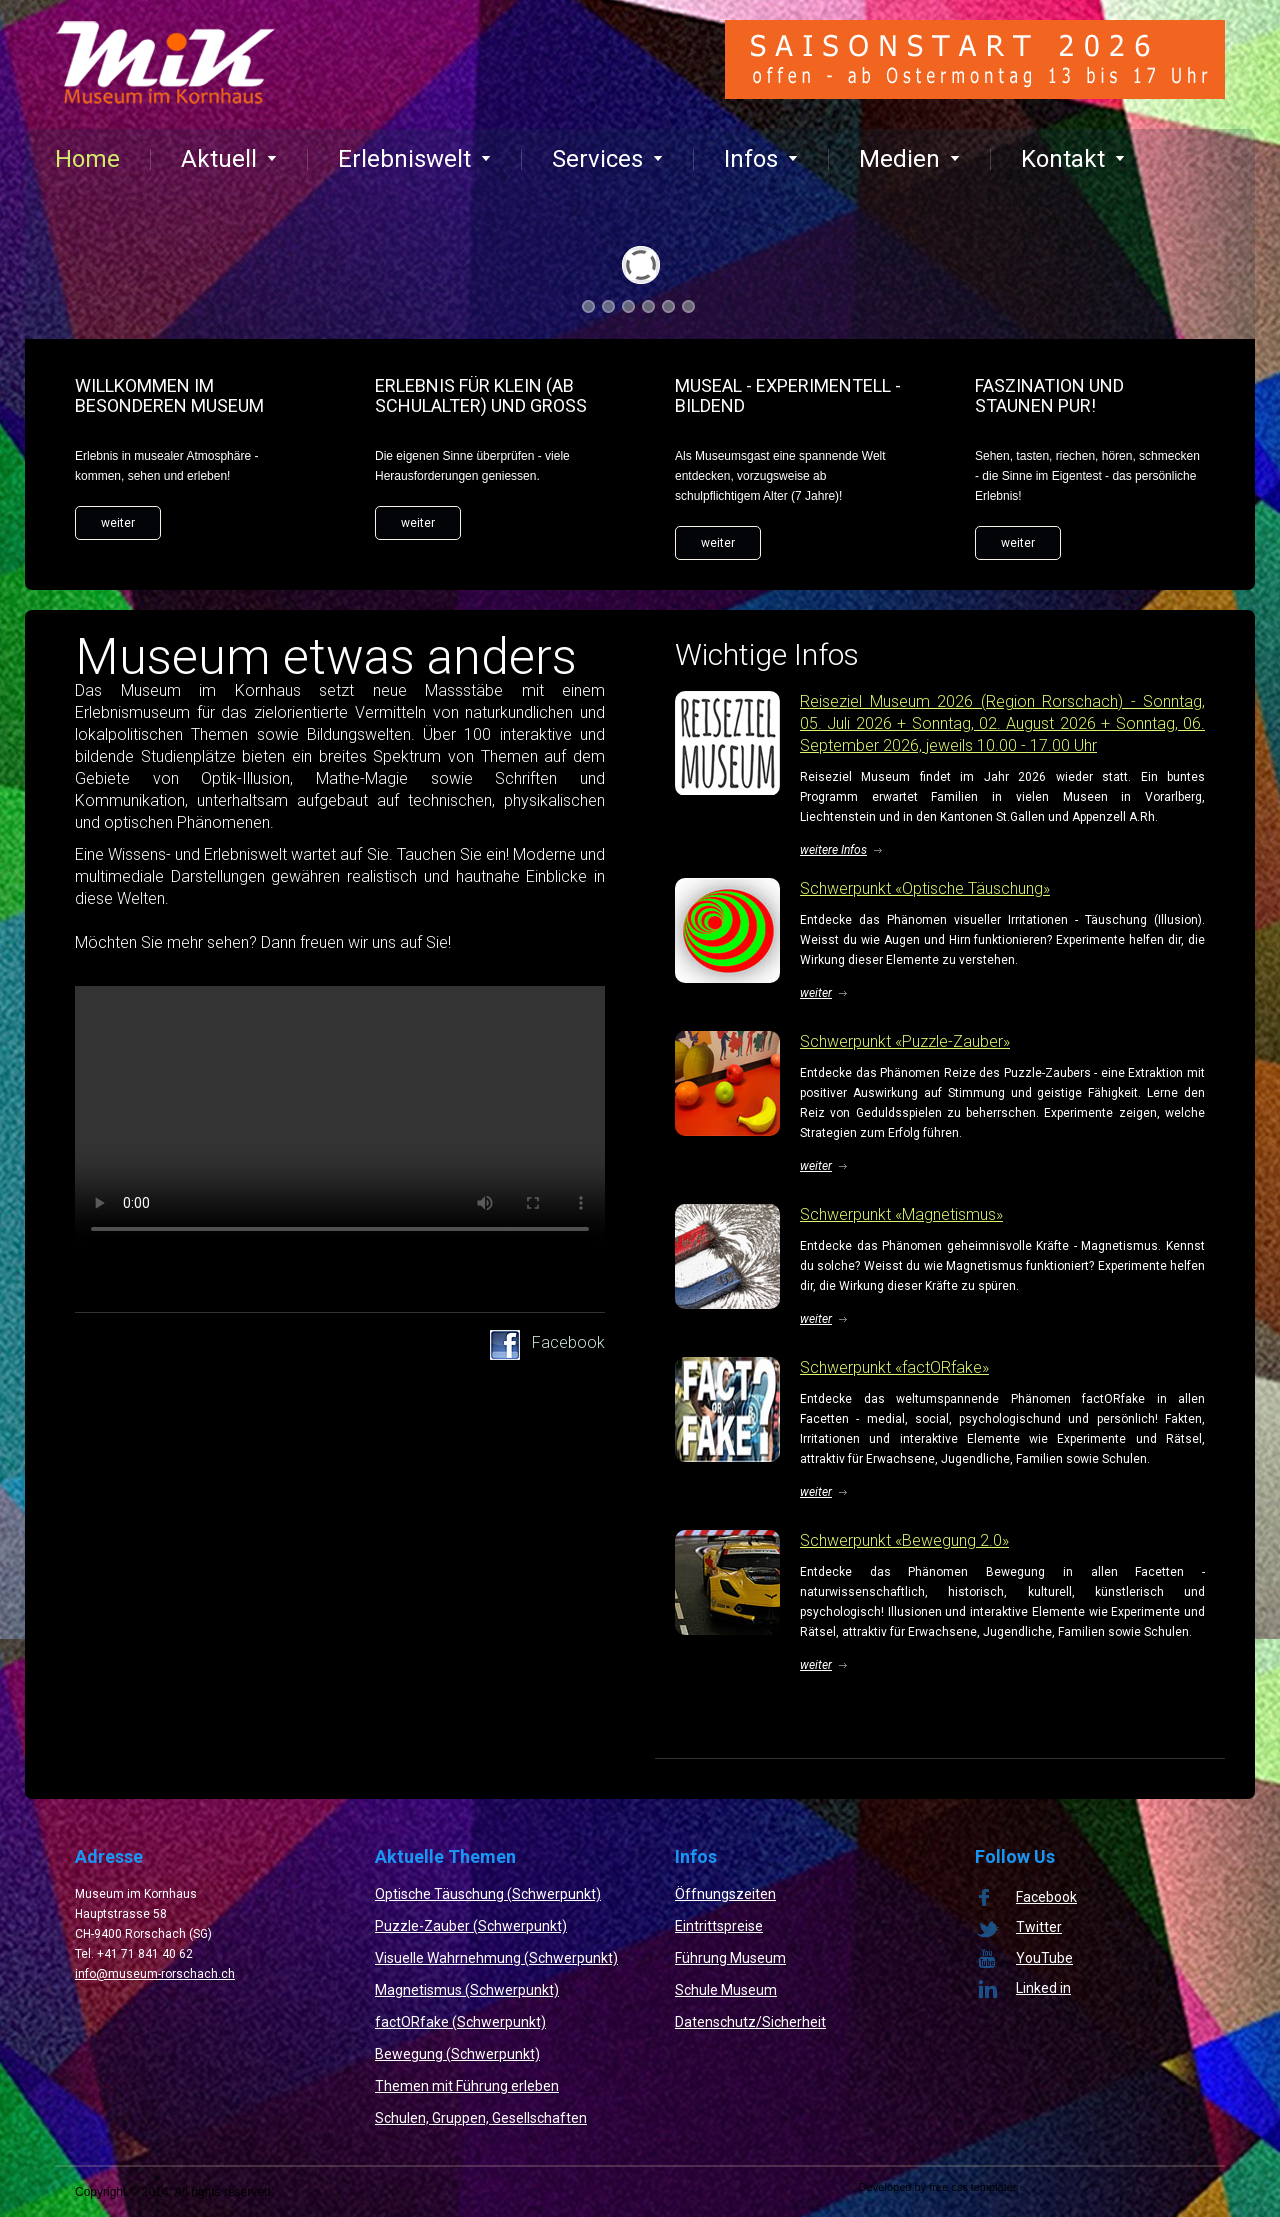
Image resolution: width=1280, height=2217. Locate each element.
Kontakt (1073, 159)
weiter (118, 523)
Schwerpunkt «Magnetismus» (901, 1214)
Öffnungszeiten (725, 1894)
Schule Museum (726, 1990)
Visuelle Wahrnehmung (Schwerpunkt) (496, 1958)
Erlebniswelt (414, 159)
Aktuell (229, 159)
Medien (909, 159)
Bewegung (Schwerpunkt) (457, 2054)
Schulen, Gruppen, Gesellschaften (481, 2118)
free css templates (973, 2187)
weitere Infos (833, 850)
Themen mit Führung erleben (467, 2086)
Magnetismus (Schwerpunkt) (467, 1990)
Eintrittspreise (719, 1926)
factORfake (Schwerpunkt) (460, 2022)
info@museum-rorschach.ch (155, 1974)
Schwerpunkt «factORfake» (894, 1367)
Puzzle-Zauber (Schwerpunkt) (471, 1926)
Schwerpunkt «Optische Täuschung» (925, 888)
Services (607, 159)
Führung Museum (730, 1958)
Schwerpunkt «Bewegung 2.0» (904, 1540)
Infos (761, 159)
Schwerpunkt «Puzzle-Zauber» (905, 1041)
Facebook (568, 1342)
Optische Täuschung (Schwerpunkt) (488, 1894)
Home (87, 159)
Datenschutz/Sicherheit (750, 2022)
